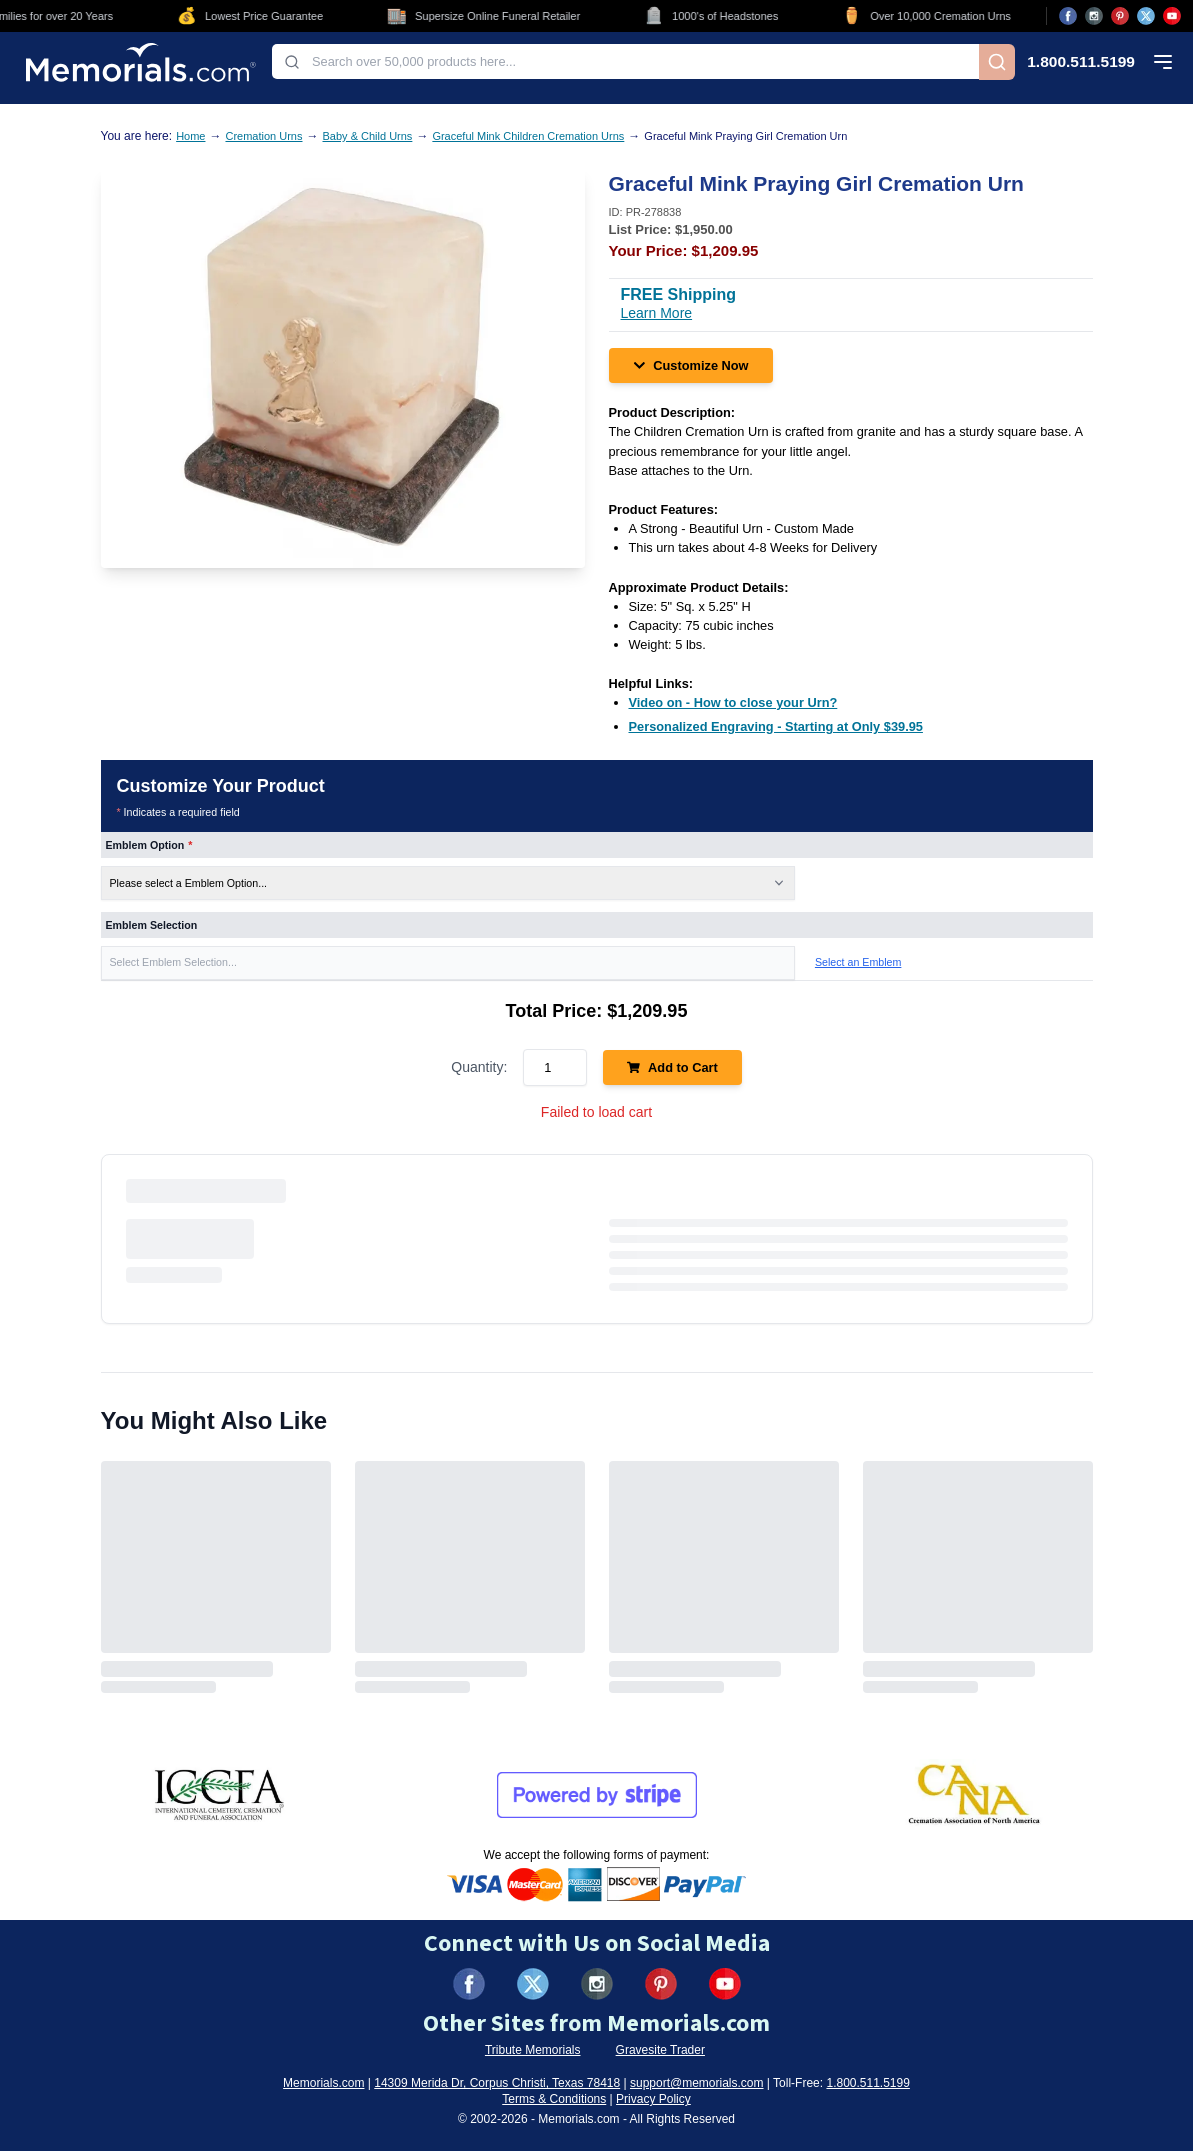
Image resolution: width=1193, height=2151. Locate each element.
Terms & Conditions (554, 2099)
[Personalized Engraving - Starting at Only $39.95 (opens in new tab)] (776, 726)
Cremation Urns (263, 136)
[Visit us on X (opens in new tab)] (1146, 16)
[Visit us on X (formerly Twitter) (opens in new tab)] (533, 1984)
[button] (448, 963)
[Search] (997, 62)
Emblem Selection (152, 925)
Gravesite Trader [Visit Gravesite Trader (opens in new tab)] (660, 2050)
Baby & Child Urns (368, 136)
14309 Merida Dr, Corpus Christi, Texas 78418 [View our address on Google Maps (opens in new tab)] (497, 2083)
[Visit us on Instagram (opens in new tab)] (1094, 16)
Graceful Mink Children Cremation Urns (528, 136)
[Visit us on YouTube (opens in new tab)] (1172, 16)
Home (190, 136)
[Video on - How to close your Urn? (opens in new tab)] (733, 702)
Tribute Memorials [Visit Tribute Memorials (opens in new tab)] (533, 2050)
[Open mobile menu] (1163, 62)
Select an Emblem (858, 962)
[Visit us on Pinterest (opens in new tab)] (1120, 16)
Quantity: (479, 1067)
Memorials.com (323, 2083)
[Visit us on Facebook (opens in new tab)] (1068, 16)
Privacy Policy (653, 2099)
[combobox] (625, 61)
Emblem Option (149, 845)
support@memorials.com (697, 2083)
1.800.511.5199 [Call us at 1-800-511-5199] (1081, 62)
